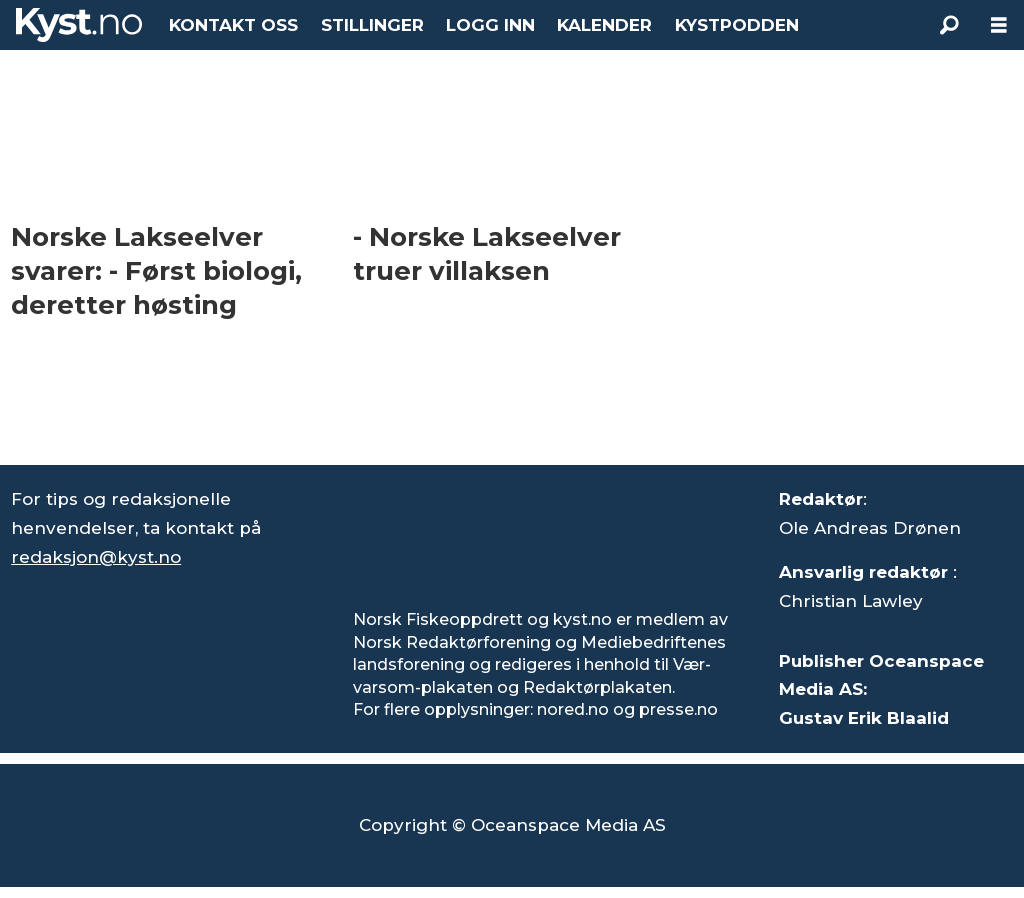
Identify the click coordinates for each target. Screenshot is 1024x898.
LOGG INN (490, 25)
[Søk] (949, 25)
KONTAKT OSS (233, 25)
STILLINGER (372, 25)
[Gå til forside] (79, 25)
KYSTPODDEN (737, 25)
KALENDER (604, 25)
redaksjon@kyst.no (96, 557)
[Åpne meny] (999, 25)
